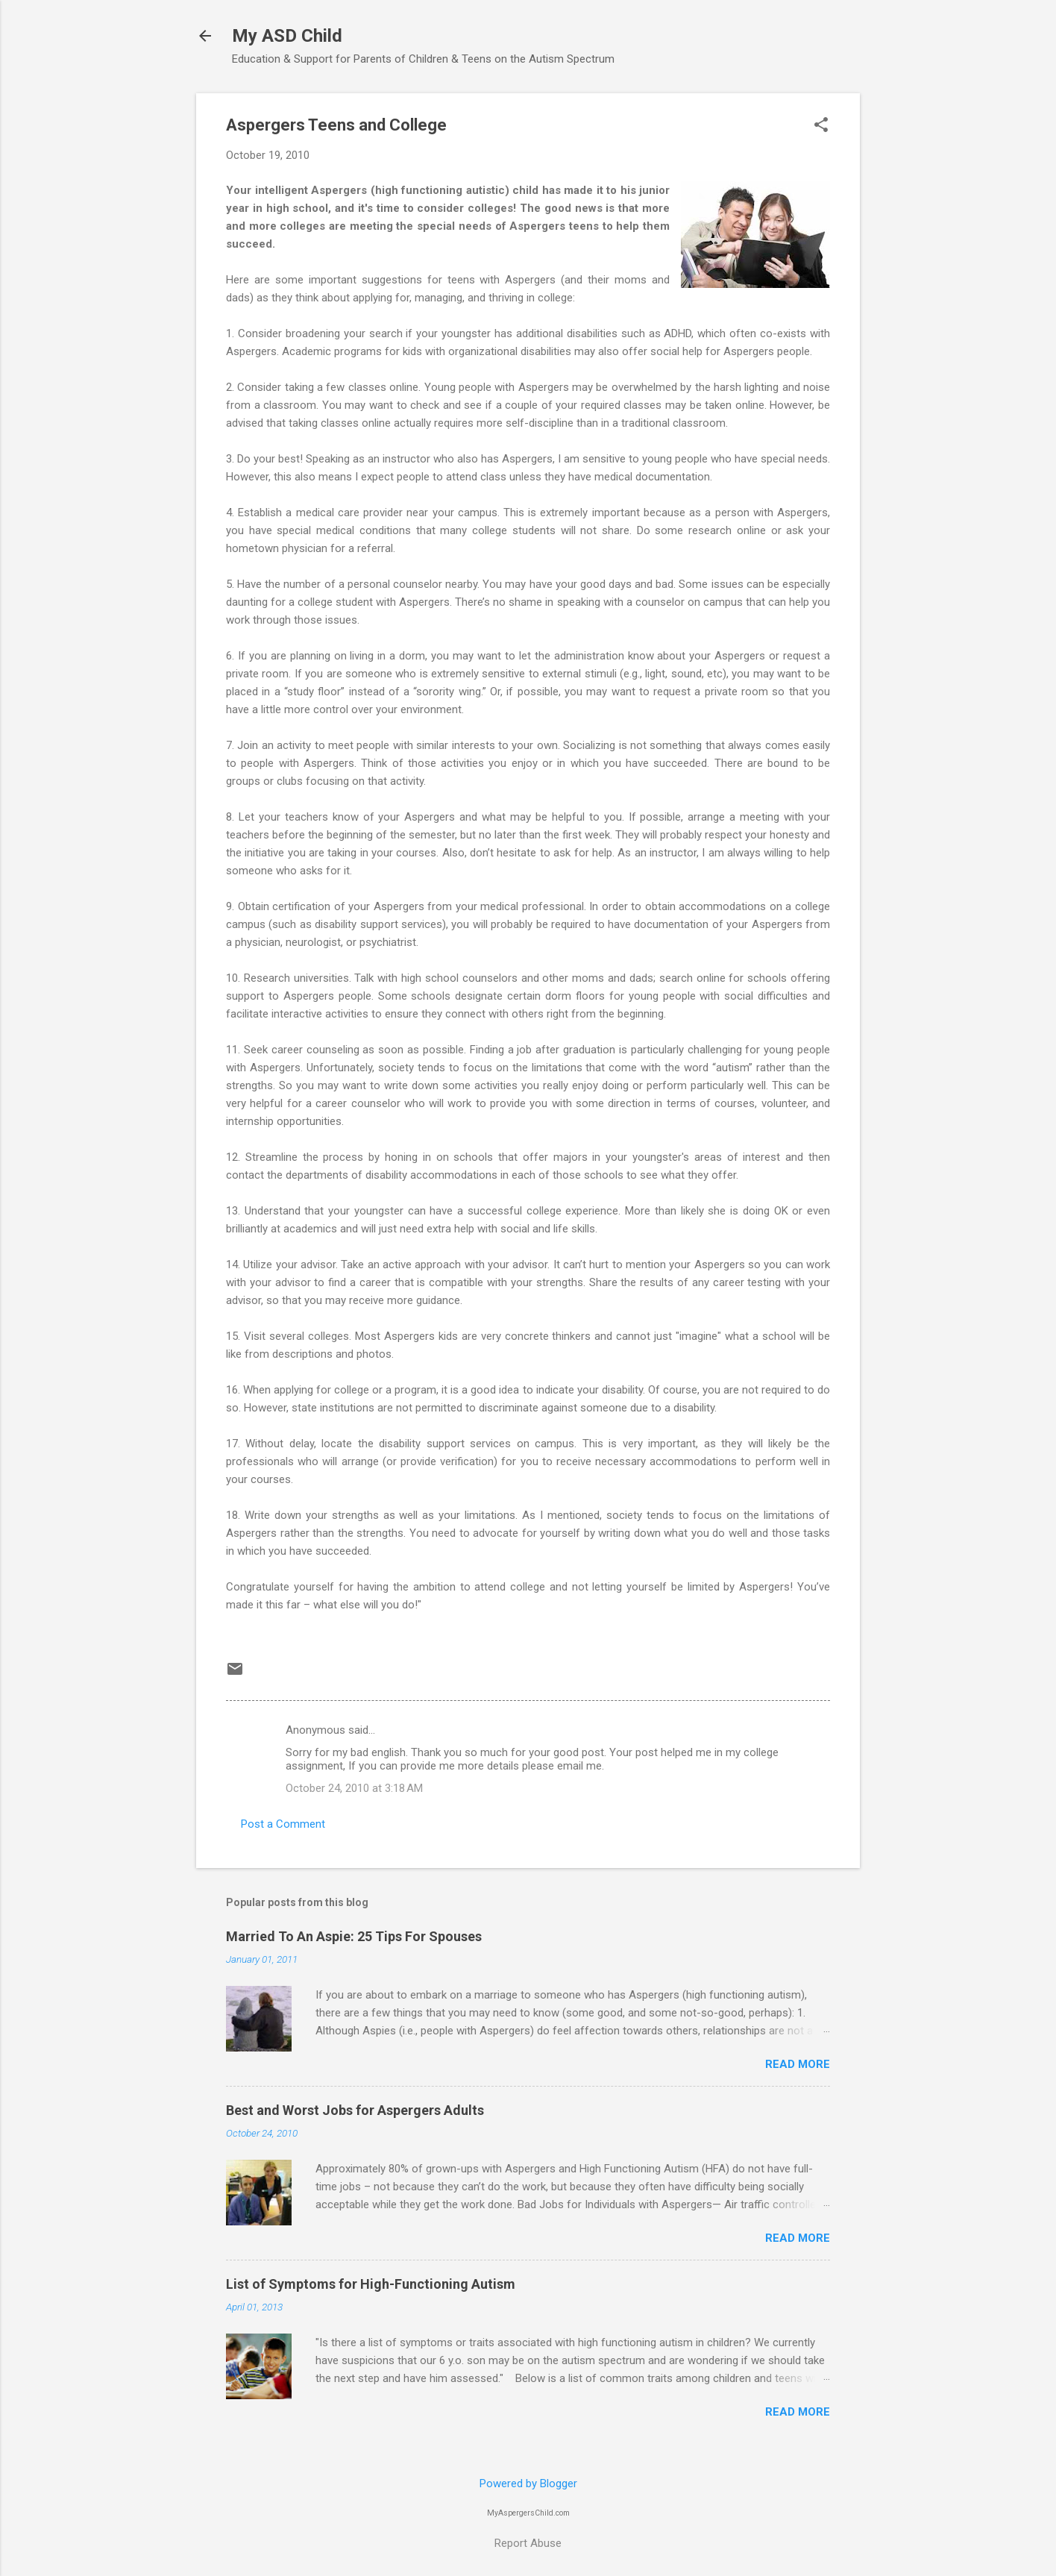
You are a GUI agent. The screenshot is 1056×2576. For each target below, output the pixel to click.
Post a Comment (283, 1824)
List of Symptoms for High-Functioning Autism (370, 2284)
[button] (821, 126)
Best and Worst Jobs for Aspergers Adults (355, 2110)
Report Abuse (528, 2543)
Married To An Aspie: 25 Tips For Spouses (354, 1936)
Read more (797, 2064)
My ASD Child (287, 35)
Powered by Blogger (528, 2483)
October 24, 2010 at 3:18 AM (354, 1788)
